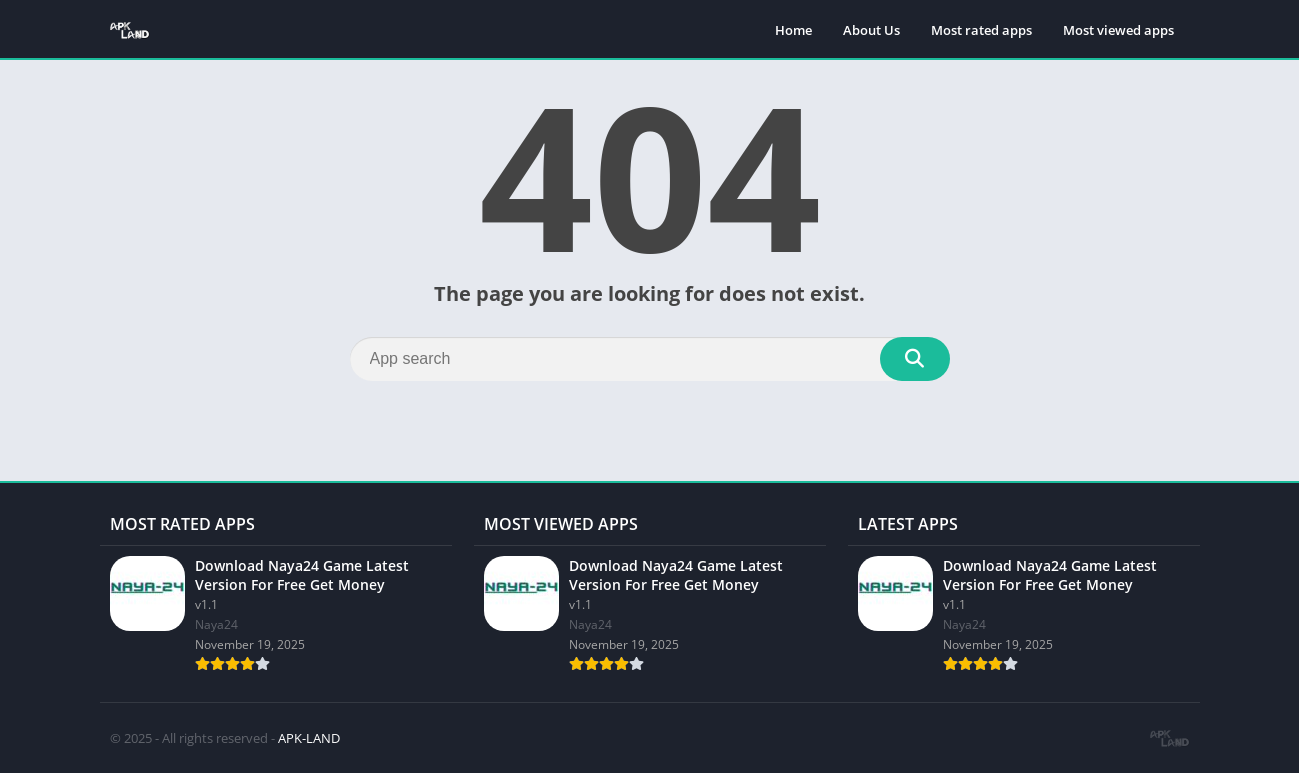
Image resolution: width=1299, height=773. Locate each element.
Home (793, 30)
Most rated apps (981, 30)
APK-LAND (309, 738)
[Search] (650, 359)
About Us (871, 30)
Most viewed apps (1118, 30)
